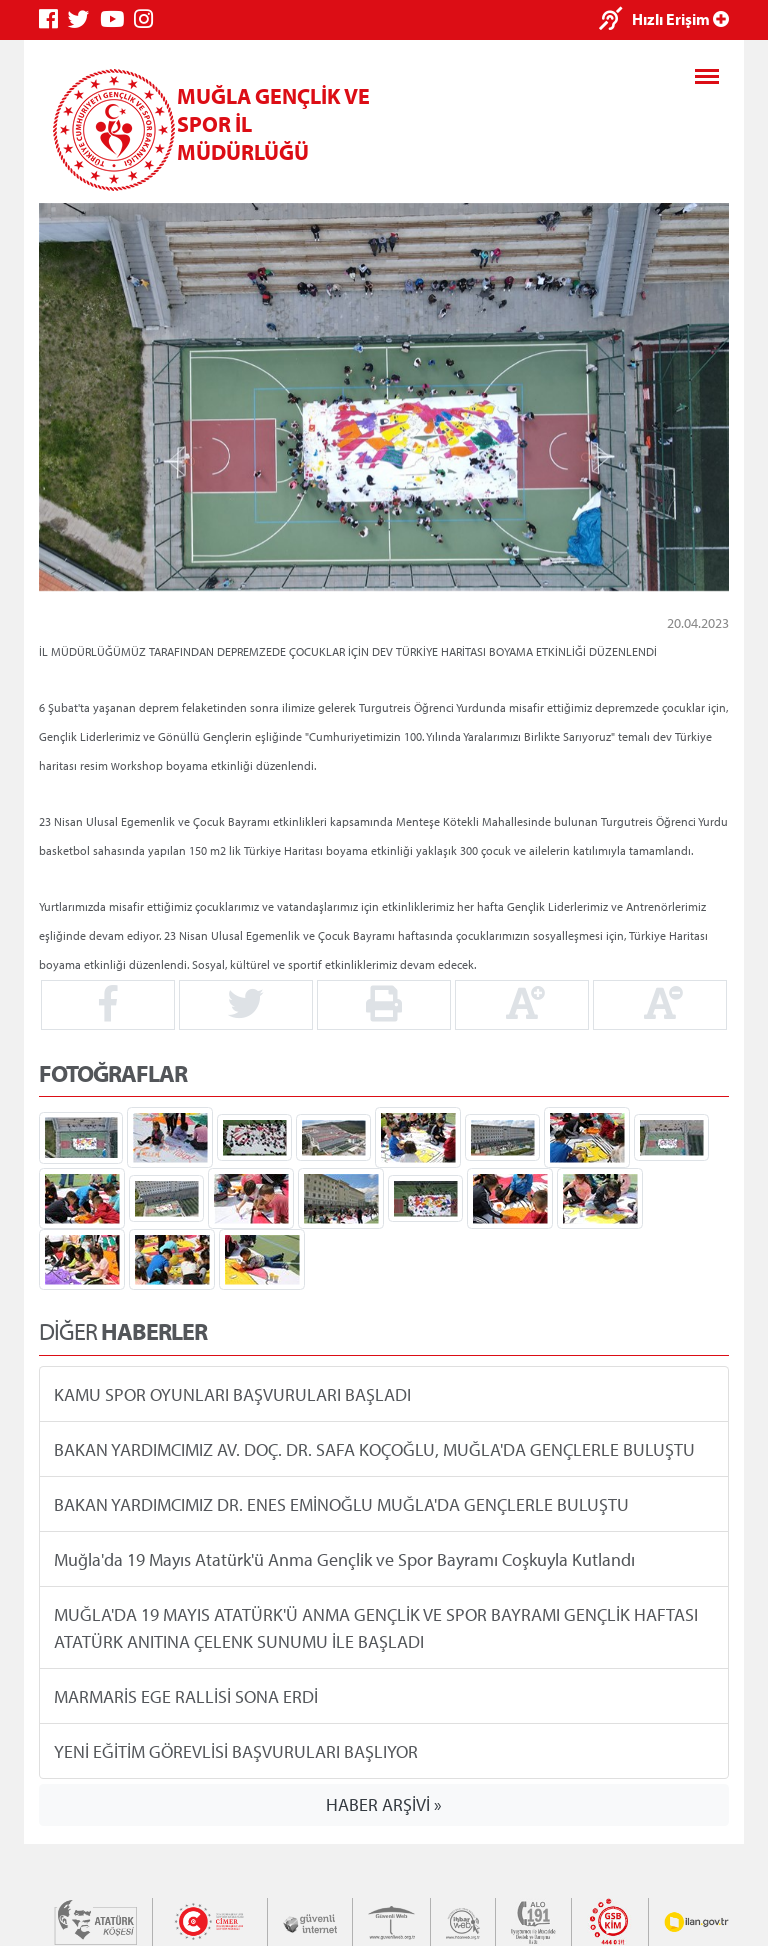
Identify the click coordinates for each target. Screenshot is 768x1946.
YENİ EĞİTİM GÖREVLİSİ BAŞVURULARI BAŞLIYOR (236, 1750)
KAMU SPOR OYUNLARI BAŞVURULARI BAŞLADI (232, 1393)
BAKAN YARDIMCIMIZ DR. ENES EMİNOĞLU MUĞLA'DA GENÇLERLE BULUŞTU (341, 1503)
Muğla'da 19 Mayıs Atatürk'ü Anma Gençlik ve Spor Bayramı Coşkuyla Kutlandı (344, 1558)
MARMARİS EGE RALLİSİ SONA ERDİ (186, 1695)
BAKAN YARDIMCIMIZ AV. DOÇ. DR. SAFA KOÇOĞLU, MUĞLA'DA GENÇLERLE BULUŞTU (374, 1448)
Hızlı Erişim (680, 19)
